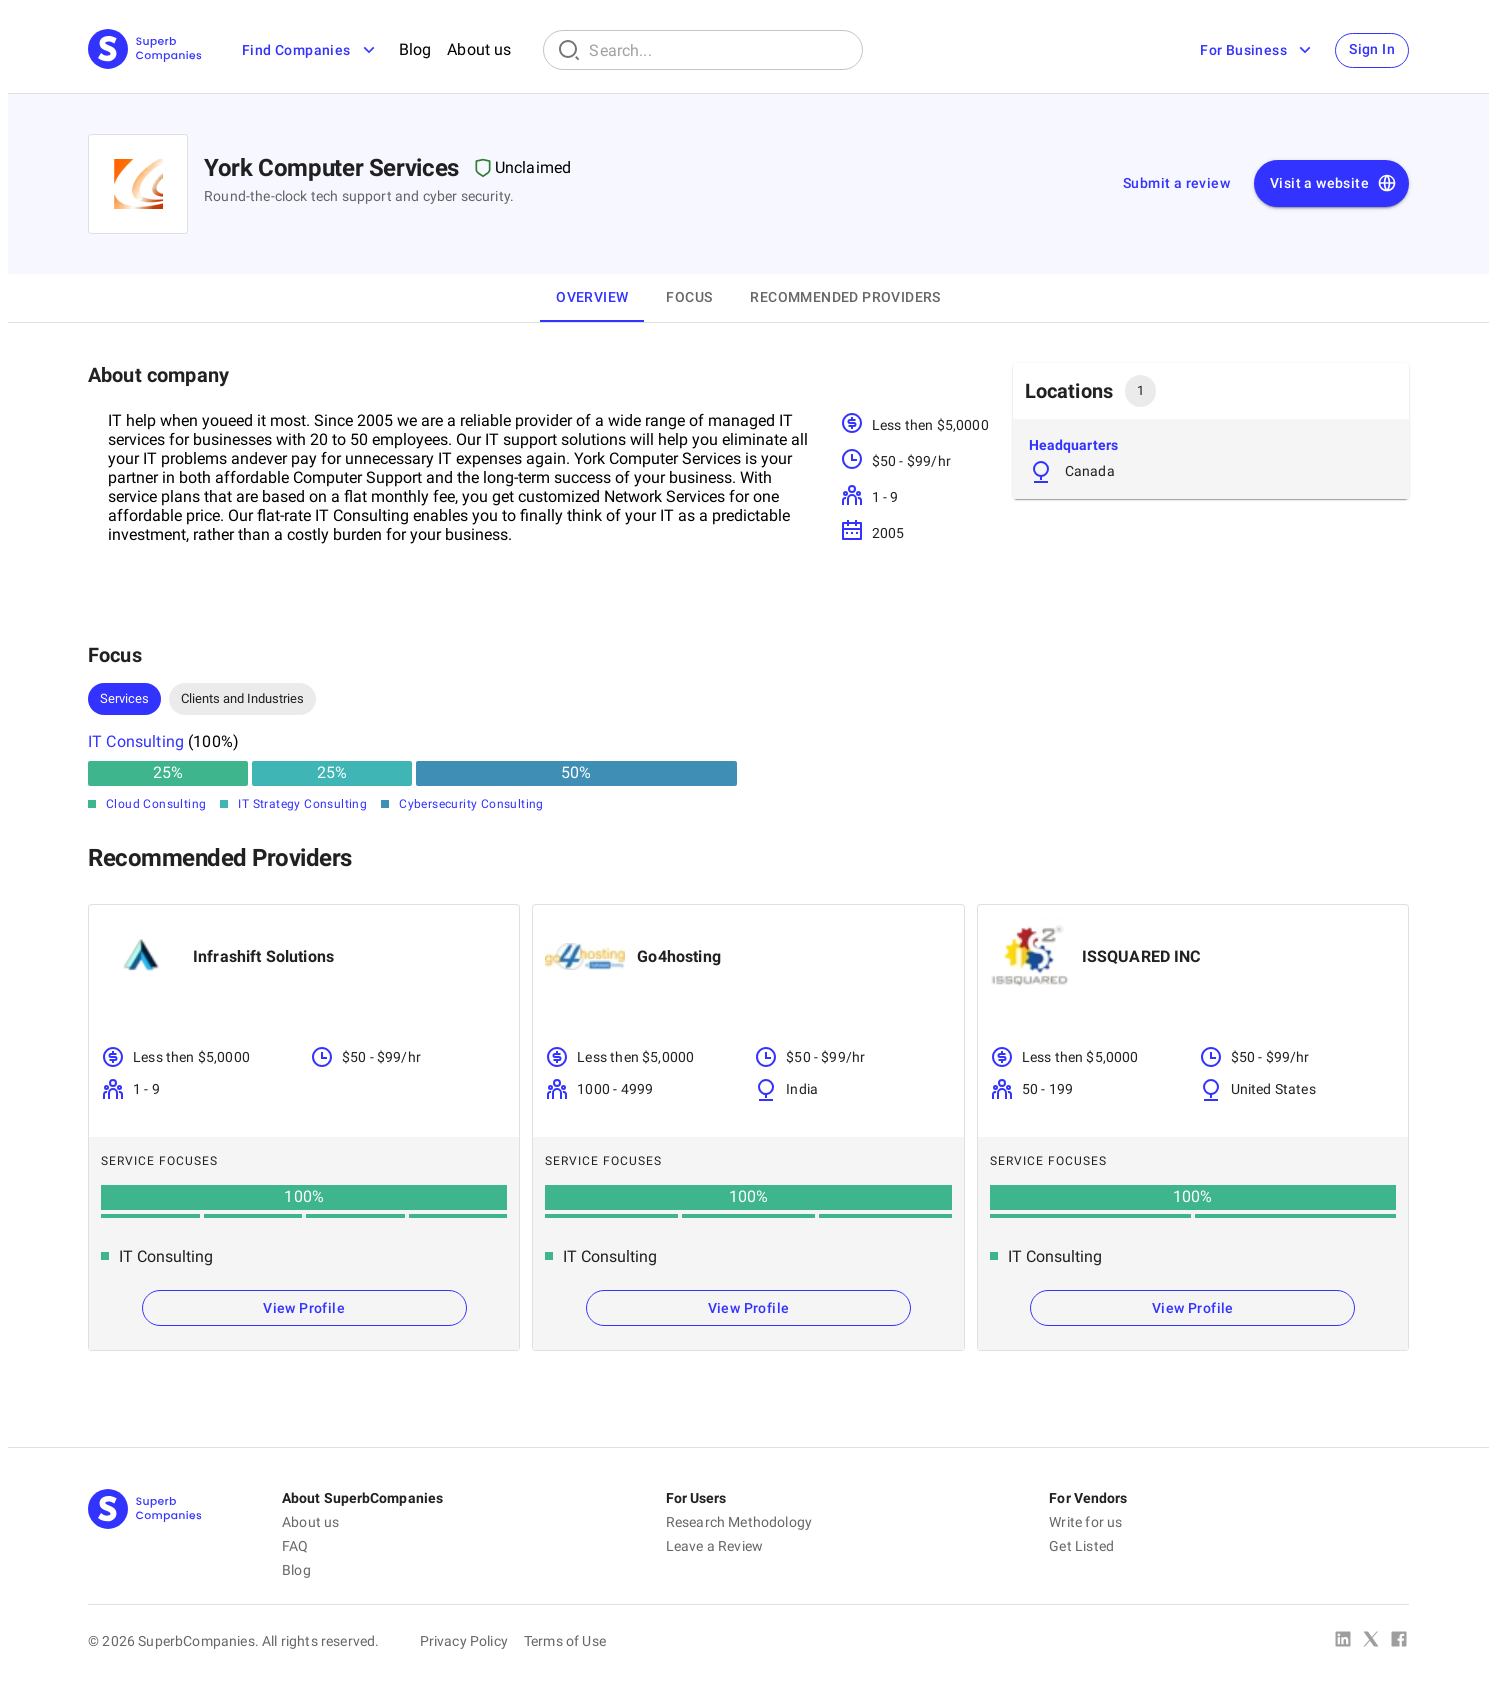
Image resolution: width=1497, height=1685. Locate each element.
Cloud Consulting (156, 804)
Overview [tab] (592, 297)
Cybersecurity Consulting (471, 804)
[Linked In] (1343, 1641)
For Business (1253, 50)
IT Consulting (136, 741)
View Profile (304, 1308)
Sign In (1370, 50)
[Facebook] (1399, 1641)
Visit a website (1333, 184)
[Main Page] (145, 50)
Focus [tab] (689, 297)
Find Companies (310, 50)
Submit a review (1176, 183)
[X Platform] (1371, 1641)
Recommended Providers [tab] (845, 297)
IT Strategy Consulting (302, 804)
